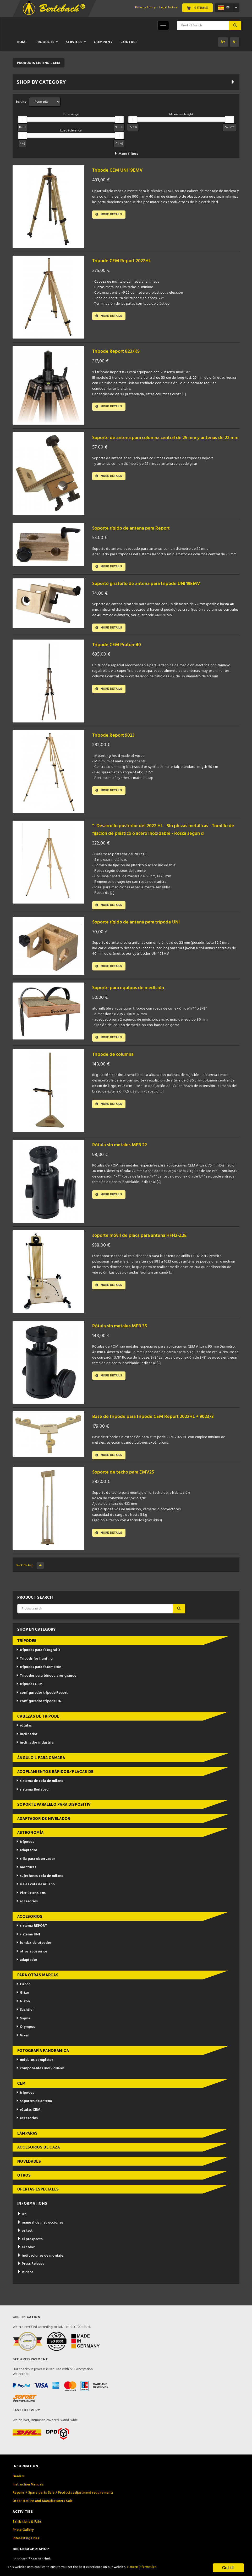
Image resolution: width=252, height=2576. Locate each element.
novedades (29, 2174)
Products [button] (46, 42)
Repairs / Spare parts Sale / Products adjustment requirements (63, 2505)
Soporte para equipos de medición (133, 998)
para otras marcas (38, 1988)
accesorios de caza (38, 2160)
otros (24, 2188)
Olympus (25, 2040)
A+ (223, 42)
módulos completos (34, 2073)
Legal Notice (168, 7)
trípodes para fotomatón (38, 1680)
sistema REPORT (31, 1938)
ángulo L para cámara (41, 1770)
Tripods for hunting (34, 1671)
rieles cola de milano (35, 1897)
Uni (22, 2227)
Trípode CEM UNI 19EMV (121, 170)
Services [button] (76, 42)
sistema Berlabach (33, 1802)
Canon (23, 1997)
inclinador (26, 1747)
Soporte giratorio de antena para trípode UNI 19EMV (155, 584)
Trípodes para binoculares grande (46, 1688)
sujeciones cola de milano (40, 1889)
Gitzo (22, 2006)
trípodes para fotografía (38, 1663)
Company (103, 42)
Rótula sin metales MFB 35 (123, 1337)
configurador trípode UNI (39, 1714)
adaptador (26, 1863)
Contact (129, 42)
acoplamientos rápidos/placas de (55, 1784)
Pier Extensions (31, 1906)
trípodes (27, 1653)
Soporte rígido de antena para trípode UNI (142, 932)
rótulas (24, 1738)
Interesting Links (26, 2551)
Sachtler (25, 2023)
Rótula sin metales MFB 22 (123, 1156)
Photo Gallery (23, 2543)
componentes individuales (40, 2081)
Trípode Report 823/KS (119, 351)
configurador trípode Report (42, 1705)
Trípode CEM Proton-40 (120, 646)
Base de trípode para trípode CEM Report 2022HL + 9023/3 (161, 1428)
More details (111, 215)
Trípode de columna (116, 1066)
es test (25, 2243)
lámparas (27, 2146)
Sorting (21, 101)
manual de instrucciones (40, 2235)
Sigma (23, 2031)
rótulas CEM (28, 2122)
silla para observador (35, 1871)
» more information (179, 2568)
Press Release (30, 2276)
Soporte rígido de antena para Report (137, 528)
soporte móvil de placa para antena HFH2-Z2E (147, 1247)
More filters (126, 154)
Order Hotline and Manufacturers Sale (43, 2513)
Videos (25, 2285)
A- (235, 42)
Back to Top (30, 1578)
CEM (21, 2096)
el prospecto (30, 2252)
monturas (26, 1880)
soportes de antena (34, 2114)
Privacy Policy (145, 7)
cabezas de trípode (38, 1729)
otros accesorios (31, 1964)
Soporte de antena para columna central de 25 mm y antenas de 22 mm (165, 441)
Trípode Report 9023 (116, 737)
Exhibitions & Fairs (27, 2534)
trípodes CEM (29, 1697)
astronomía (30, 1845)
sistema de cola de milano (40, 1794)
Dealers (19, 2489)
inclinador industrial (35, 1755)
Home (22, 42)
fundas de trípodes (33, 1955)
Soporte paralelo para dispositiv (54, 1817)
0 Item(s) (197, 7)
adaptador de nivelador (43, 1831)
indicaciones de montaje (40, 2268)
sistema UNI (28, 1947)
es (223, 7)
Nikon (23, 2014)
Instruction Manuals (28, 2497)
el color (26, 2260)
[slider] (22, 119)
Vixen (23, 2048)
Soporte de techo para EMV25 (128, 1484)
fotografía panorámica (43, 2063)
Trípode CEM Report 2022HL (125, 260)
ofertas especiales (38, 2202)
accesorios (27, 1914)
